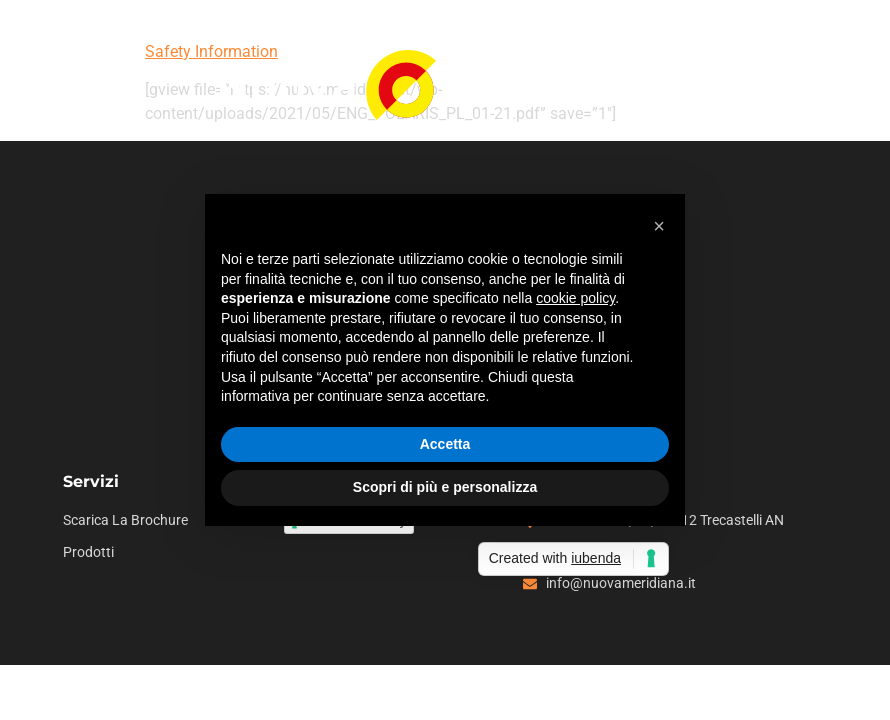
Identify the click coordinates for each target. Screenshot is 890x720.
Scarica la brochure (125, 520)
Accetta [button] (445, 444)
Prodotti (88, 552)
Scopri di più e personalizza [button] (445, 487)
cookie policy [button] (575, 298)
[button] (659, 226)
